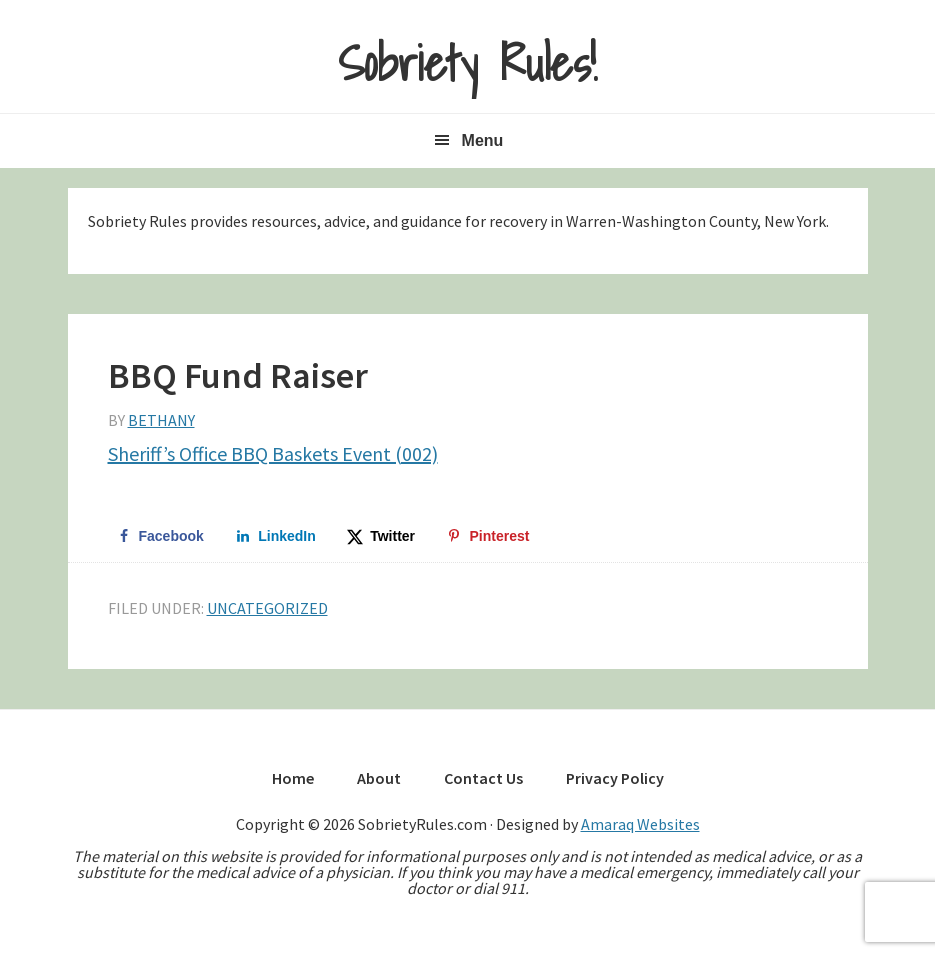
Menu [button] (483, 140)
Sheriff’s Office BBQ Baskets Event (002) (273, 453)
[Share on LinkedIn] (276, 536)
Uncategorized (267, 608)
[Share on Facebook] (160, 536)
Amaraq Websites (640, 824)
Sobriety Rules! (467, 63)
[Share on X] (381, 536)
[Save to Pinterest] (488, 536)
